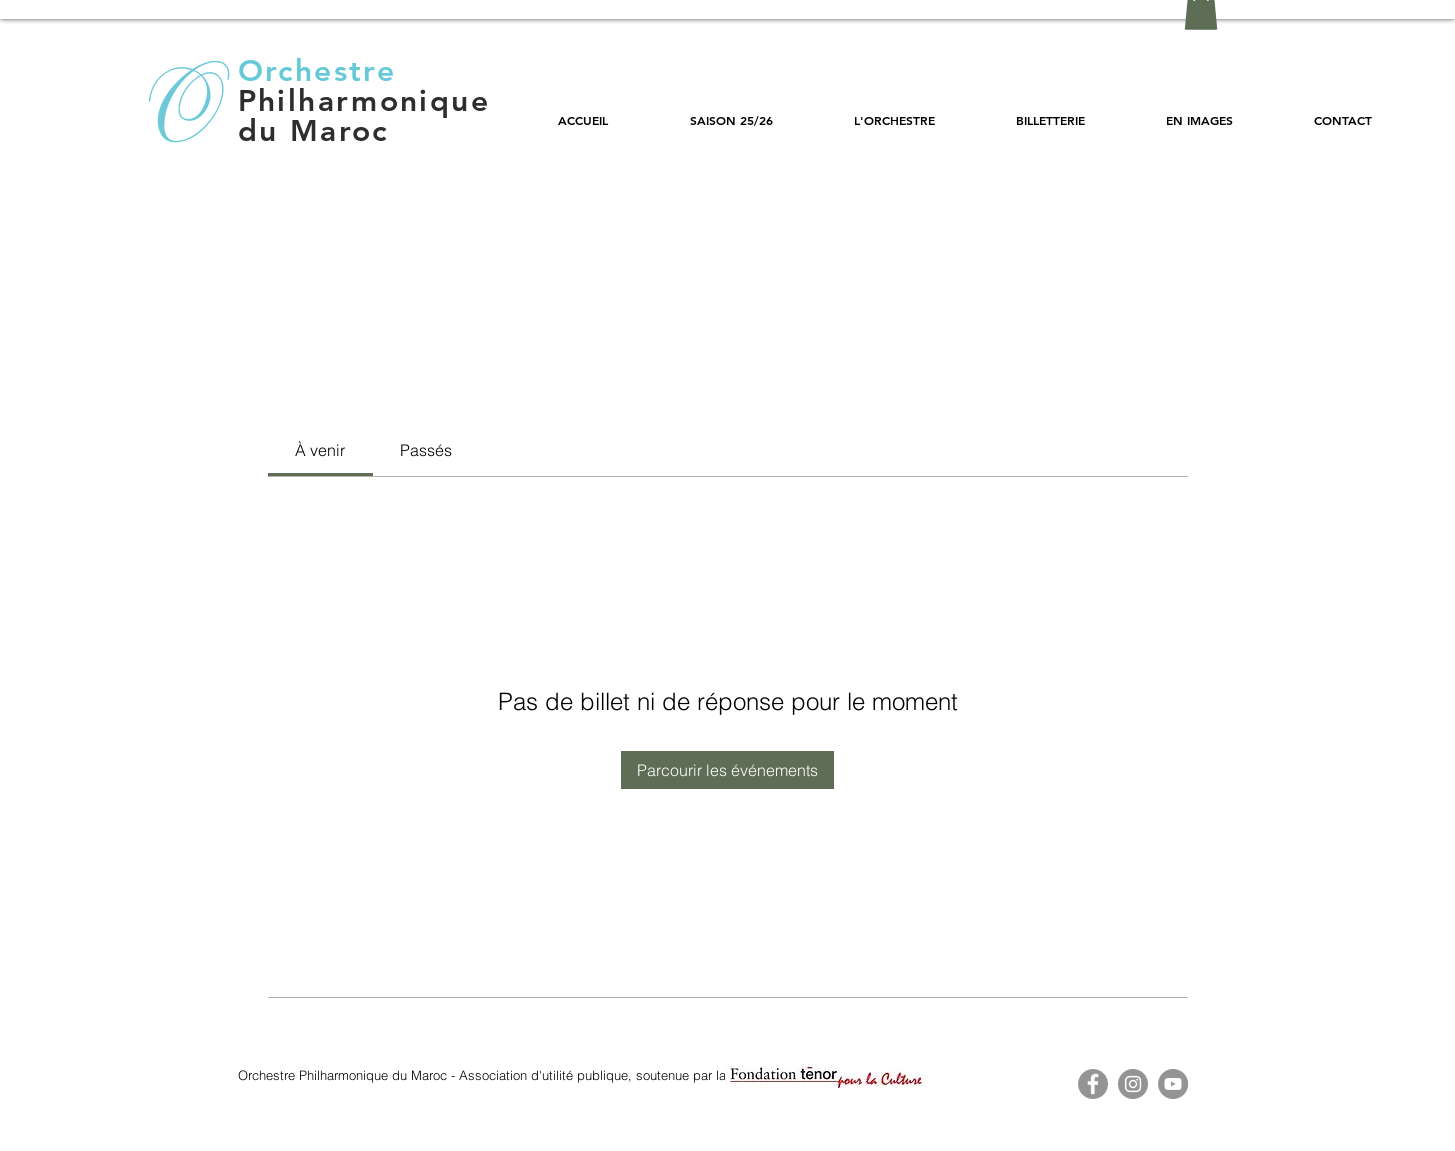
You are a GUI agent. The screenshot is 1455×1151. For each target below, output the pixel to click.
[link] (320, 450)
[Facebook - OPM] (1093, 1084)
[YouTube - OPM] (1173, 1084)
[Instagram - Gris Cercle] (1133, 1084)
